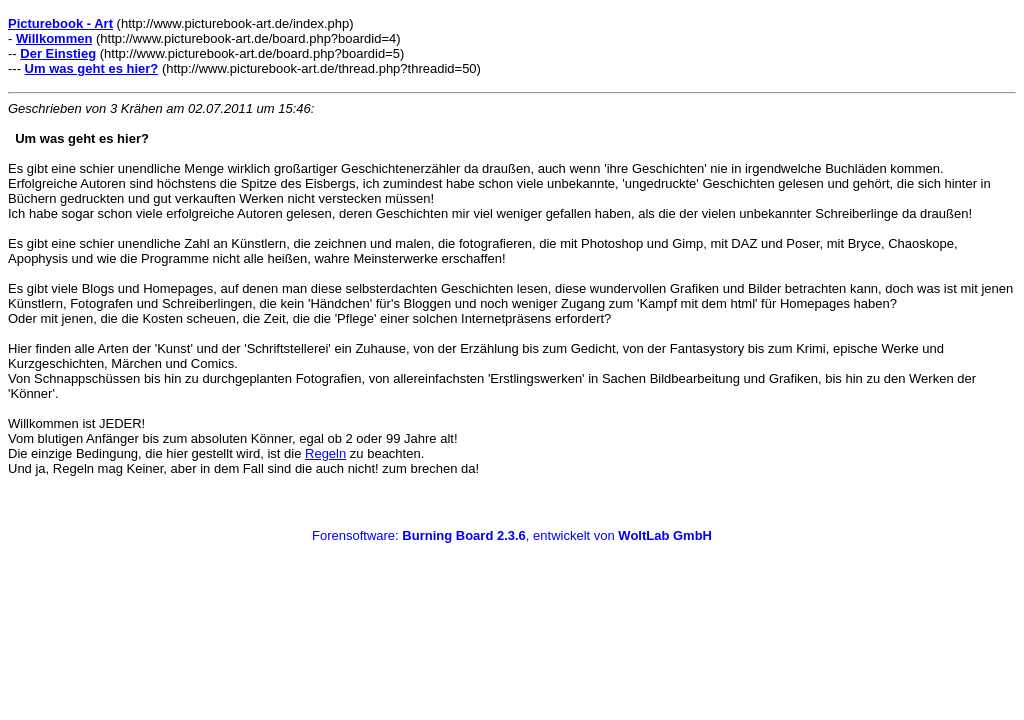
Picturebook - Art (60, 23)
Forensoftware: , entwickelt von (512, 535)
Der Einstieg (58, 53)
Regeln (325, 453)
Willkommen (54, 38)
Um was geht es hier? (92, 68)
